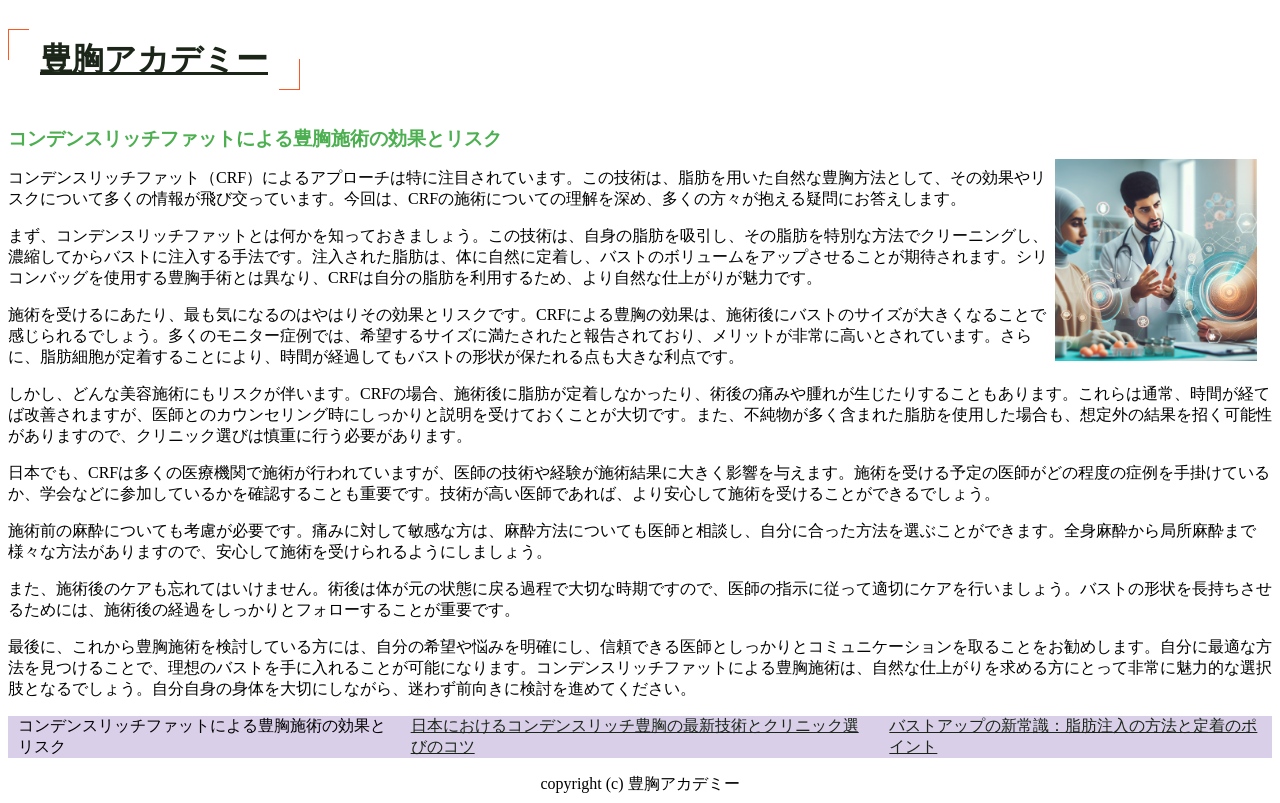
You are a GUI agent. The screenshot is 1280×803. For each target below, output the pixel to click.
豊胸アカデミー (154, 59)
